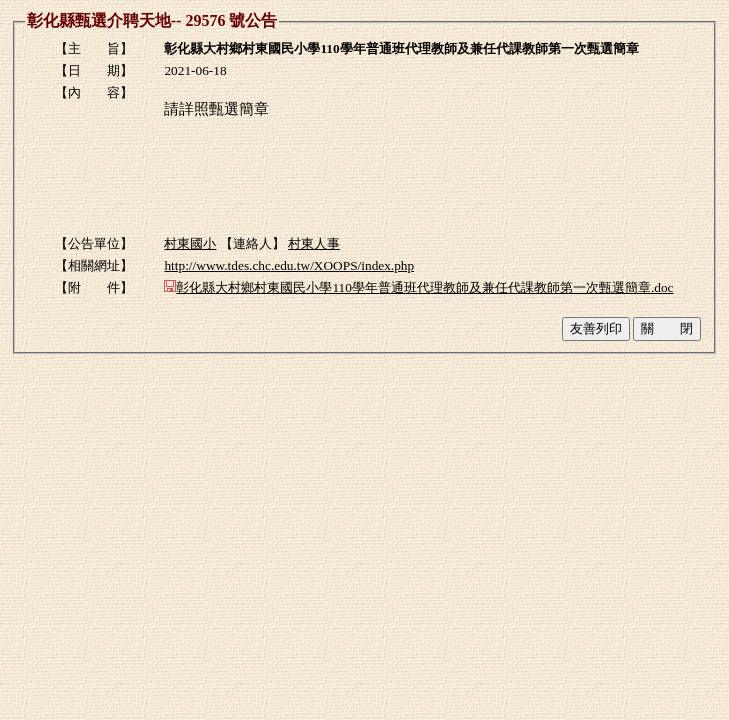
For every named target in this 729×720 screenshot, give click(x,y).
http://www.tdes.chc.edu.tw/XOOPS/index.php (289, 265)
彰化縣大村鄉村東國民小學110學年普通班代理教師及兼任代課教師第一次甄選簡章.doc (418, 287)
